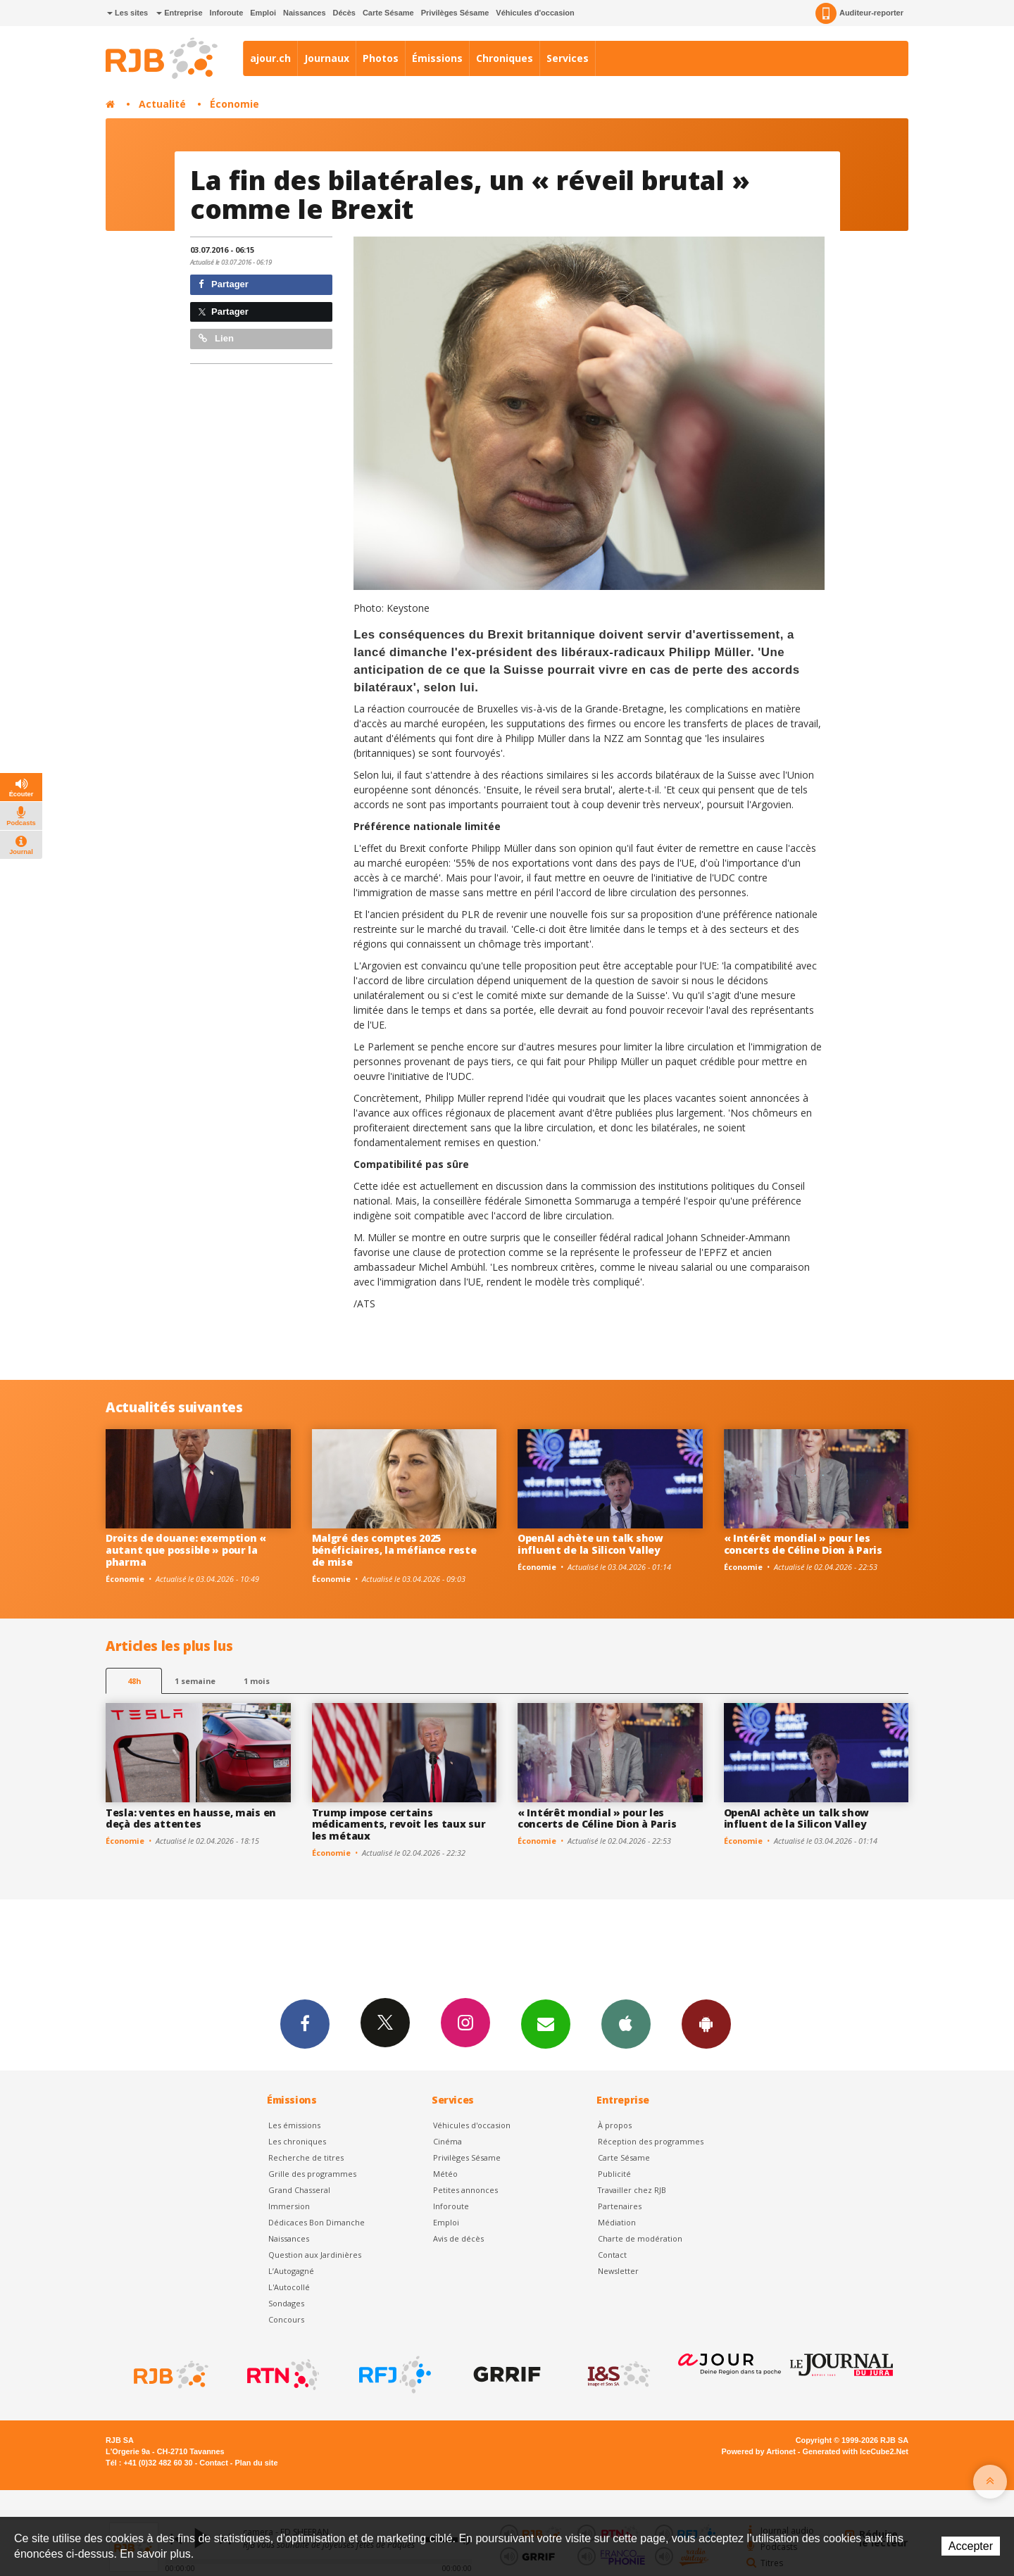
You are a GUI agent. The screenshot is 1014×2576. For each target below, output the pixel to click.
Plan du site (255, 2462)
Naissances (304, 12)
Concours (286, 2319)
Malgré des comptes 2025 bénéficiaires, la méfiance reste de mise (394, 1550)
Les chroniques (297, 2141)
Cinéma (447, 2141)
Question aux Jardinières (314, 2254)
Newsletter (618, 2270)
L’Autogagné (291, 2270)
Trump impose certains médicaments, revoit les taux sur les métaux (399, 1824)
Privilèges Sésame (455, 12)
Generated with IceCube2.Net (855, 2451)
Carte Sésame (388, 12)
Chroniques (504, 58)
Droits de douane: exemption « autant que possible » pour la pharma (186, 1550)
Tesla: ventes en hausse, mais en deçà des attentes (191, 1818)
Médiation (617, 2222)
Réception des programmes (650, 2141)
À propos (615, 2125)
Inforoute (227, 12)
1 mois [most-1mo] (257, 1681)
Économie (234, 104)
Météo (445, 2173)
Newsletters (545, 2023)
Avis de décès (458, 2238)
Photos (381, 58)
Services (567, 58)
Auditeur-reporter (859, 13)
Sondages (286, 2303)
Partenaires (619, 2206)
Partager (224, 284)
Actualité (162, 104)
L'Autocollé (289, 2287)
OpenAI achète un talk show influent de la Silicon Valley (590, 1544)
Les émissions (294, 2125)
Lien (216, 338)
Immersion (289, 2206)
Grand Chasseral (299, 2189)
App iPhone (626, 2023)
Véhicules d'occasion (535, 12)
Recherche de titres (306, 2157)
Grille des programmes (312, 2173)
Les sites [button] (127, 12)
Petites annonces (465, 2189)
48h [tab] (134, 1681)
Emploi (263, 12)
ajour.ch (270, 58)
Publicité (614, 2173)
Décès (344, 12)
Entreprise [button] (179, 12)
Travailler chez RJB (632, 2189)
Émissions (437, 58)
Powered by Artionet (759, 2451)
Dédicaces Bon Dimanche (316, 2222)
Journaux (326, 58)
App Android (706, 2023)
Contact (612, 2254)
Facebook (305, 2023)
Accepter (971, 2546)
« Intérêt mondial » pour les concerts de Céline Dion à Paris (803, 1544)
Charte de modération (640, 2238)
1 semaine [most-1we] (195, 1681)
